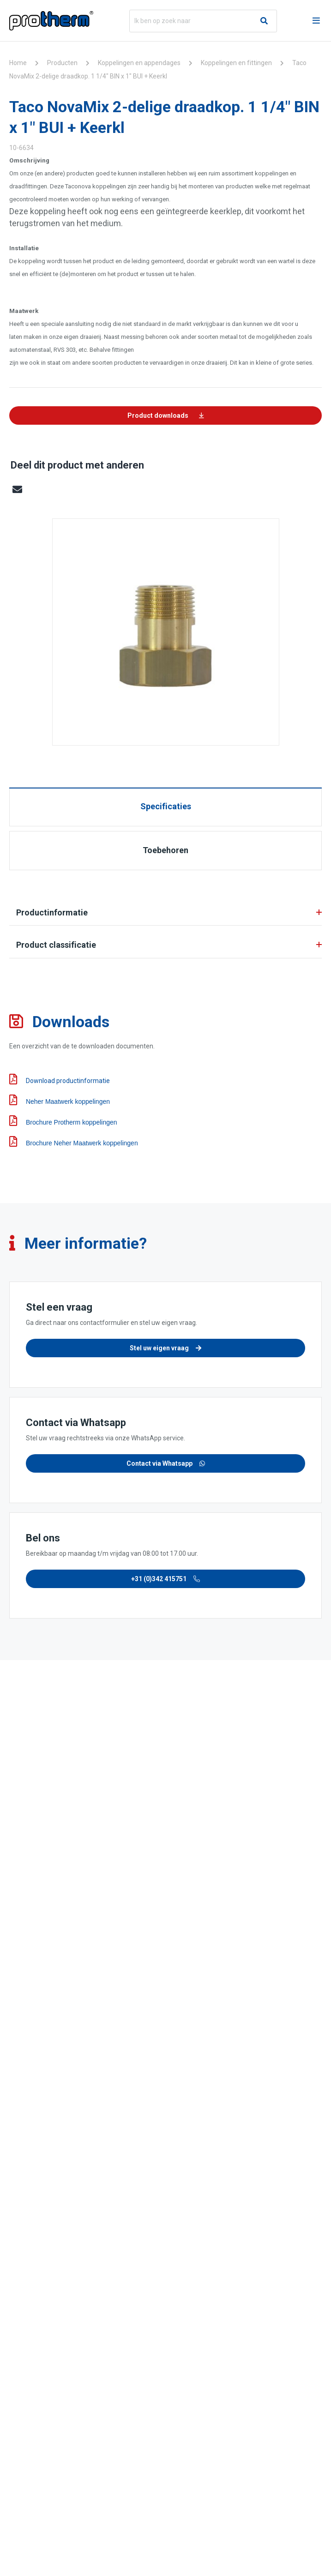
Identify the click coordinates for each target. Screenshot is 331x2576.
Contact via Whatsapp (165, 1463)
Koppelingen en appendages (139, 62)
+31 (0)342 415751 (165, 1579)
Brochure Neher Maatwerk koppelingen (73, 1141)
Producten (62, 62)
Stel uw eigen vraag (165, 1348)
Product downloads (165, 415)
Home (18, 62)
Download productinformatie (59, 1080)
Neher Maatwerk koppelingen (59, 1100)
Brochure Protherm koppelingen (63, 1120)
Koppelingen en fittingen (236, 62)
